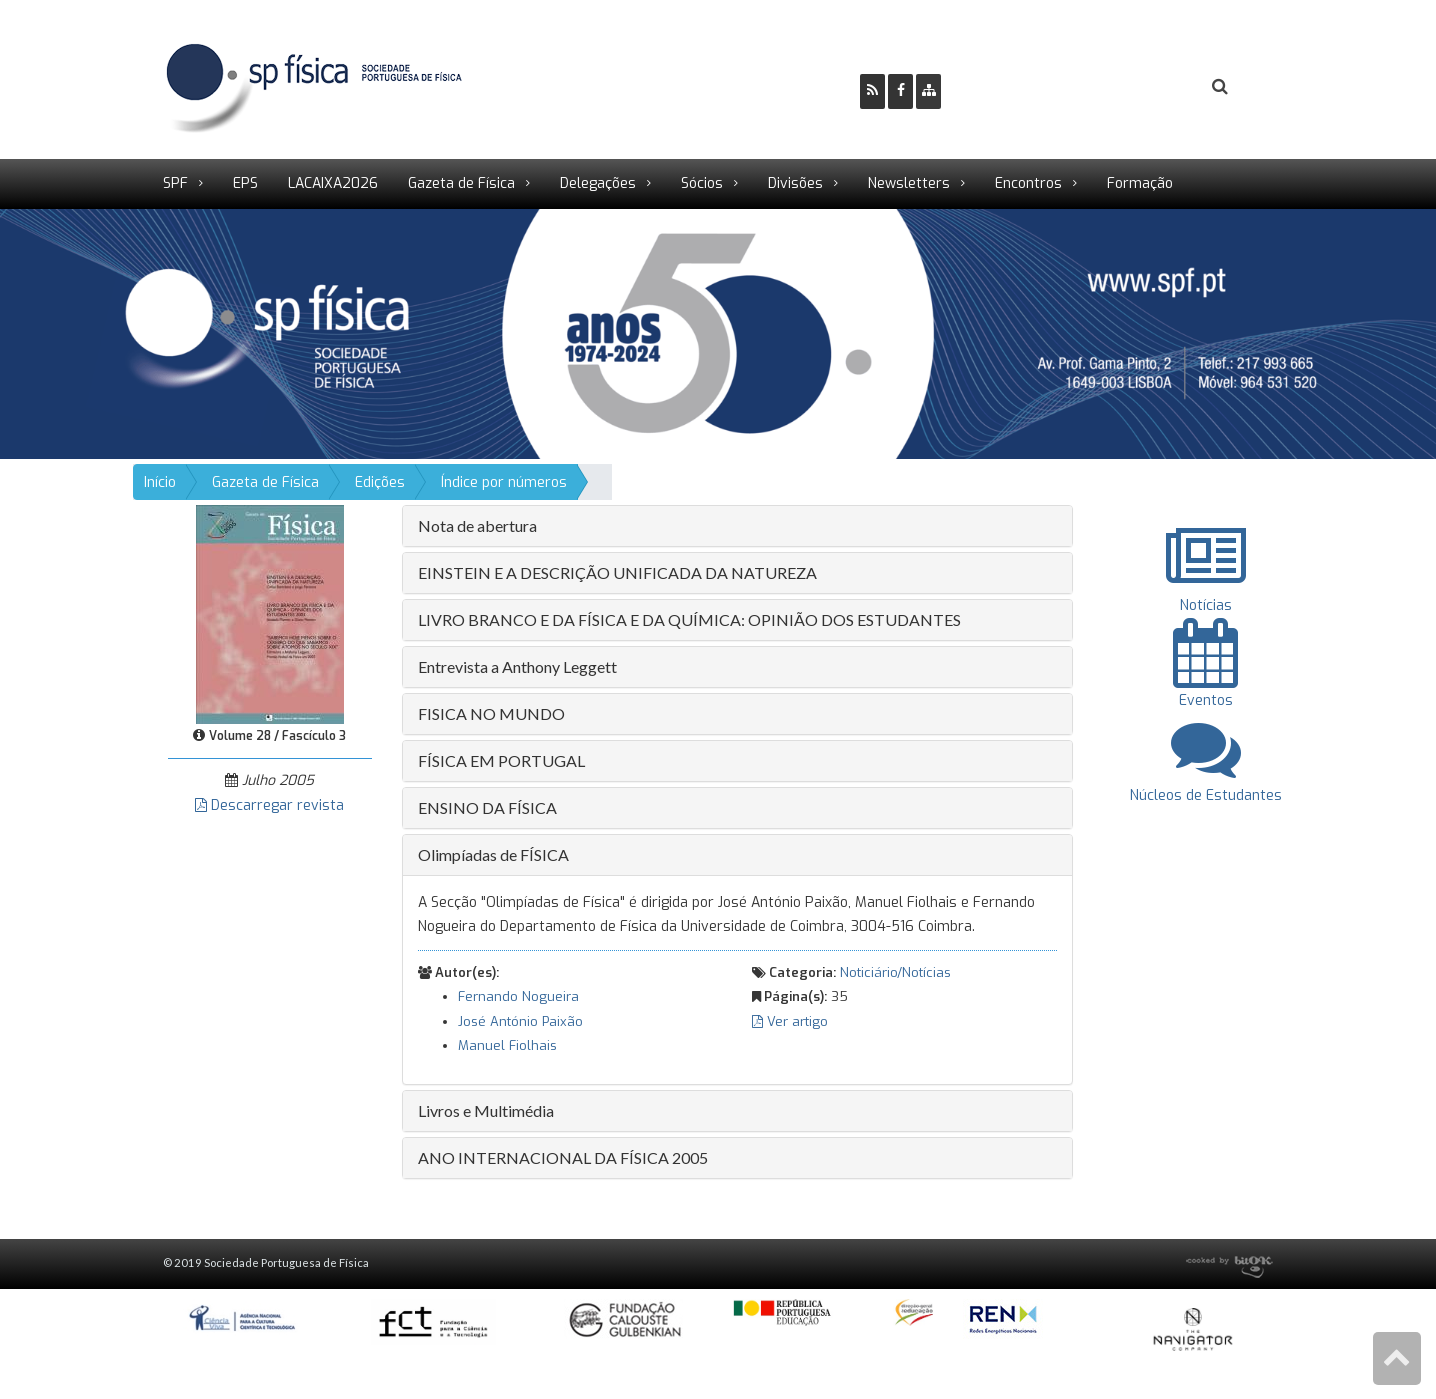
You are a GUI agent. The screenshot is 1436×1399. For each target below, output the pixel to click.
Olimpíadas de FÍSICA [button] (493, 854)
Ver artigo (790, 1021)
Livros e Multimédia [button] (486, 1110)
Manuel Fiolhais (507, 1045)
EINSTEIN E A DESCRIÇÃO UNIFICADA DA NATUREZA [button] (617, 572)
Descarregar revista (269, 805)
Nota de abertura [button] (477, 525)
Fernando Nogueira (518, 996)
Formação (1140, 183)
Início (160, 482)
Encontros (1028, 183)
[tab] (737, 526)
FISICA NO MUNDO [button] (491, 713)
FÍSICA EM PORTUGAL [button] (501, 760)
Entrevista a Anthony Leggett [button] (517, 666)
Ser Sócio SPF (1024, 86)
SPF (175, 183)
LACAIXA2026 (333, 183)
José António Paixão (520, 1021)
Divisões (795, 183)
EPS (245, 183)
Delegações (598, 183)
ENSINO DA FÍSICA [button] (487, 807)
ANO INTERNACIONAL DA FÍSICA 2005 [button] (563, 1157)
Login (1139, 86)
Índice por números (504, 482)
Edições (380, 482)
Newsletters (909, 183)
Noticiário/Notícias (895, 972)
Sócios (702, 183)
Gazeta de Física (461, 183)
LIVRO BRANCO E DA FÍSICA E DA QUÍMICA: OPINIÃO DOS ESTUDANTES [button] (689, 619)
